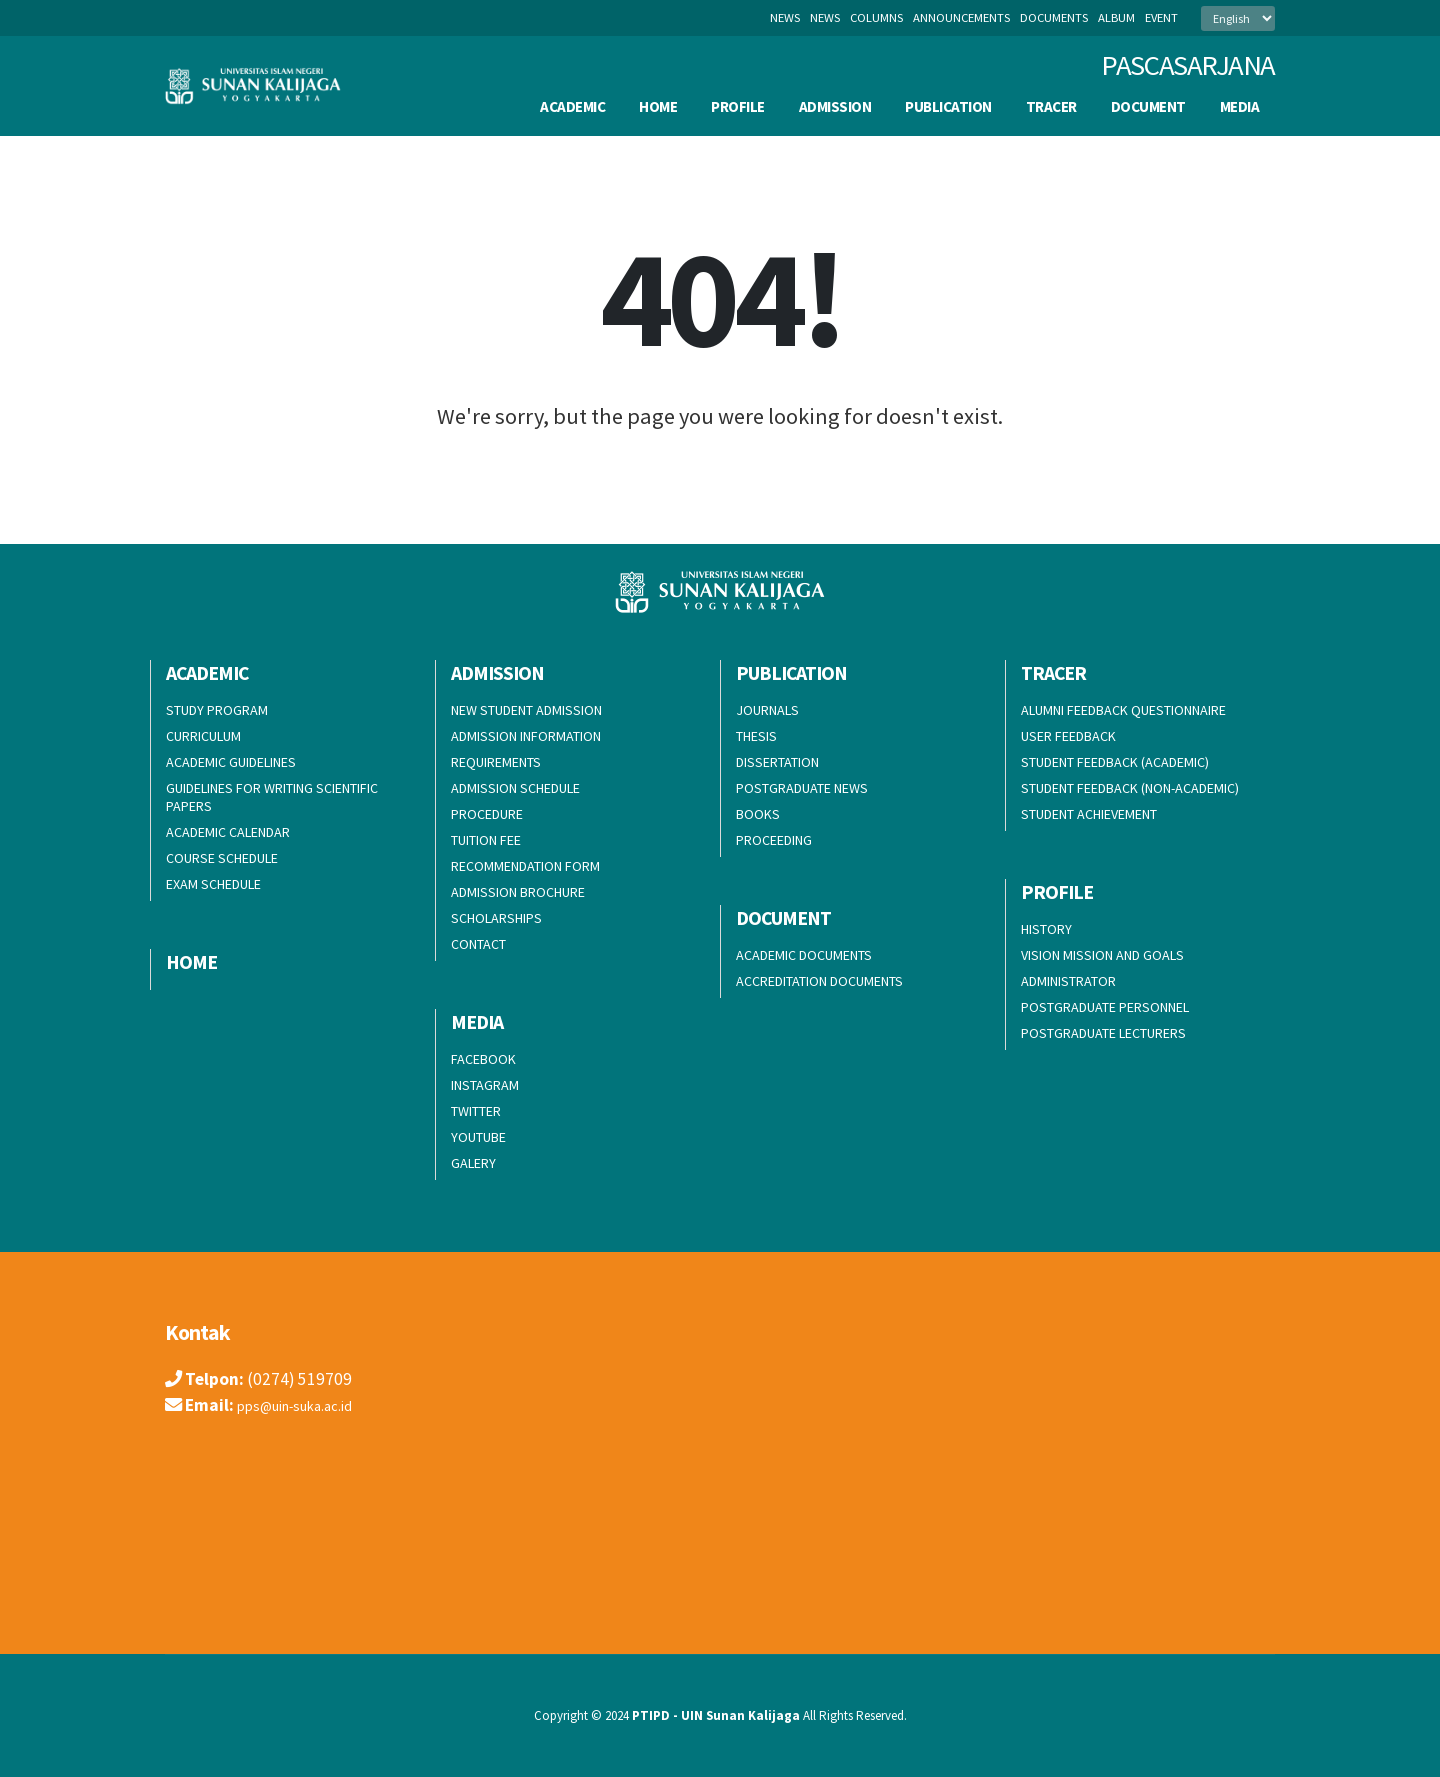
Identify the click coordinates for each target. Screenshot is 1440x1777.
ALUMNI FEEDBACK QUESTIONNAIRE (1123, 710)
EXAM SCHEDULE (213, 884)
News (785, 17)
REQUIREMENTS (496, 762)
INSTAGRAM (485, 1085)
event (1161, 17)
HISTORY (1046, 929)
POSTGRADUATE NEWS (802, 788)
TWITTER (476, 1111)
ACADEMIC (572, 106)
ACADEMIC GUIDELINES (231, 762)
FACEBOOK (483, 1059)
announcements (961, 17)
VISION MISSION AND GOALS (1102, 955)
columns (876, 17)
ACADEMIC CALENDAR (228, 832)
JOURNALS (767, 710)
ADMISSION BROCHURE (518, 892)
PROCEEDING (774, 840)
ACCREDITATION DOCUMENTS (819, 981)
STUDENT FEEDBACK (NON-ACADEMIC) (1130, 788)
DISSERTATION (777, 762)
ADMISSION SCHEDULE (515, 788)
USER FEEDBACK (1068, 736)
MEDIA (1240, 106)
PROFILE (738, 106)
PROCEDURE (487, 814)
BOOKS (758, 814)
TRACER (1051, 106)
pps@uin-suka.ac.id (307, 1405)
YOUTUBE (478, 1137)
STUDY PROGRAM (217, 710)
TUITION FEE (486, 840)
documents (1054, 17)
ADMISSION (835, 106)
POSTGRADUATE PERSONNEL (1105, 1007)
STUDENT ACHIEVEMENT (1089, 814)
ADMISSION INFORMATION (526, 736)
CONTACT (478, 944)
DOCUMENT (1148, 106)
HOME (658, 106)
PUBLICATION (948, 106)
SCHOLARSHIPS (496, 918)
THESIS (756, 736)
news (825, 17)
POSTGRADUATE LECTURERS (1103, 1033)
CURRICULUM (203, 736)
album (1116, 17)
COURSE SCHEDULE (222, 858)
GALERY (473, 1163)
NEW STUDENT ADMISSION (526, 710)
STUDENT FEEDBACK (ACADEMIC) (1115, 762)
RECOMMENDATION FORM (525, 866)
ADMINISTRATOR (1068, 981)
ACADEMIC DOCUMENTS (804, 955)
